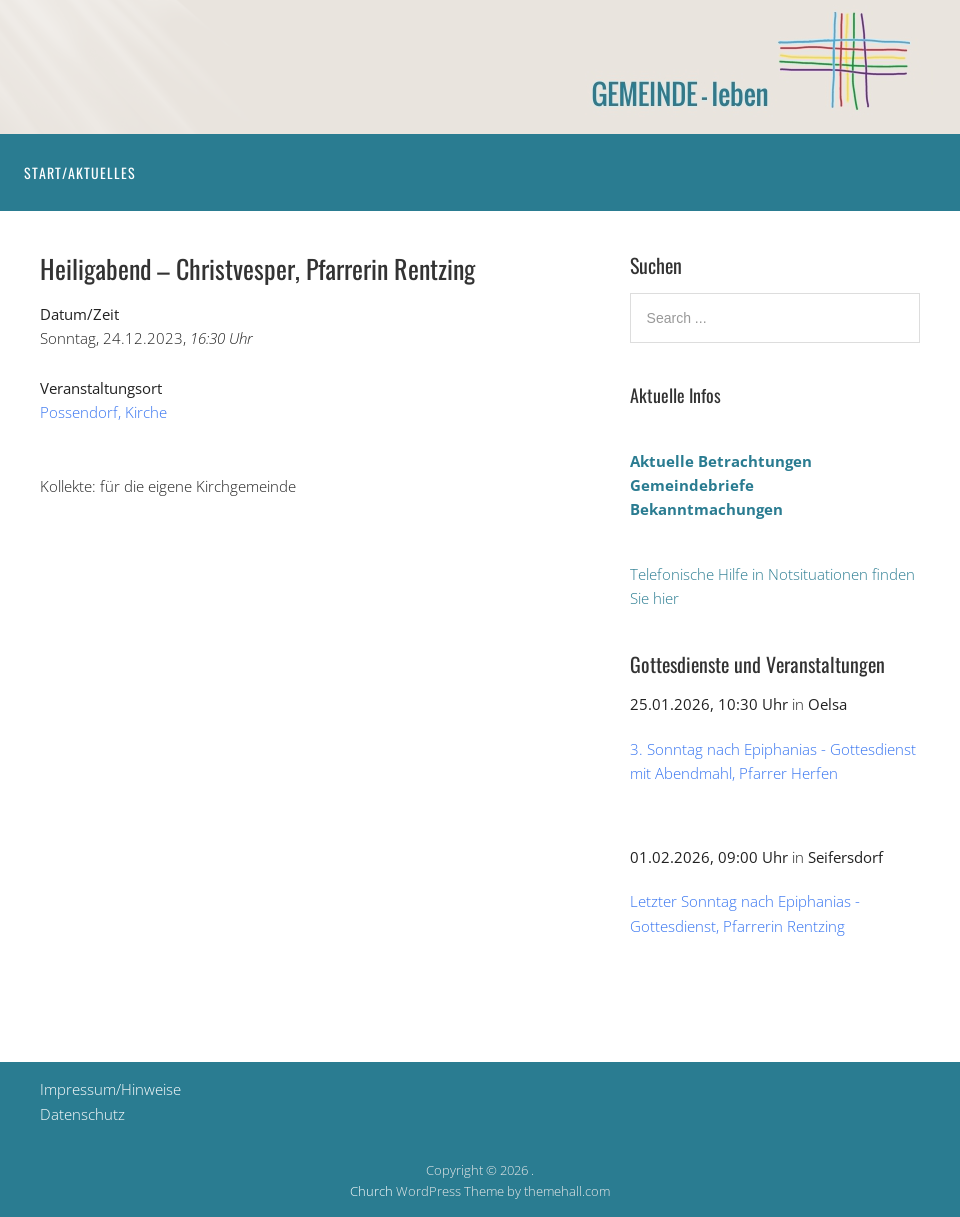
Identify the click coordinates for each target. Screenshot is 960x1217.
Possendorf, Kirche (103, 412)
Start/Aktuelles (80, 172)
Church (371, 1191)
